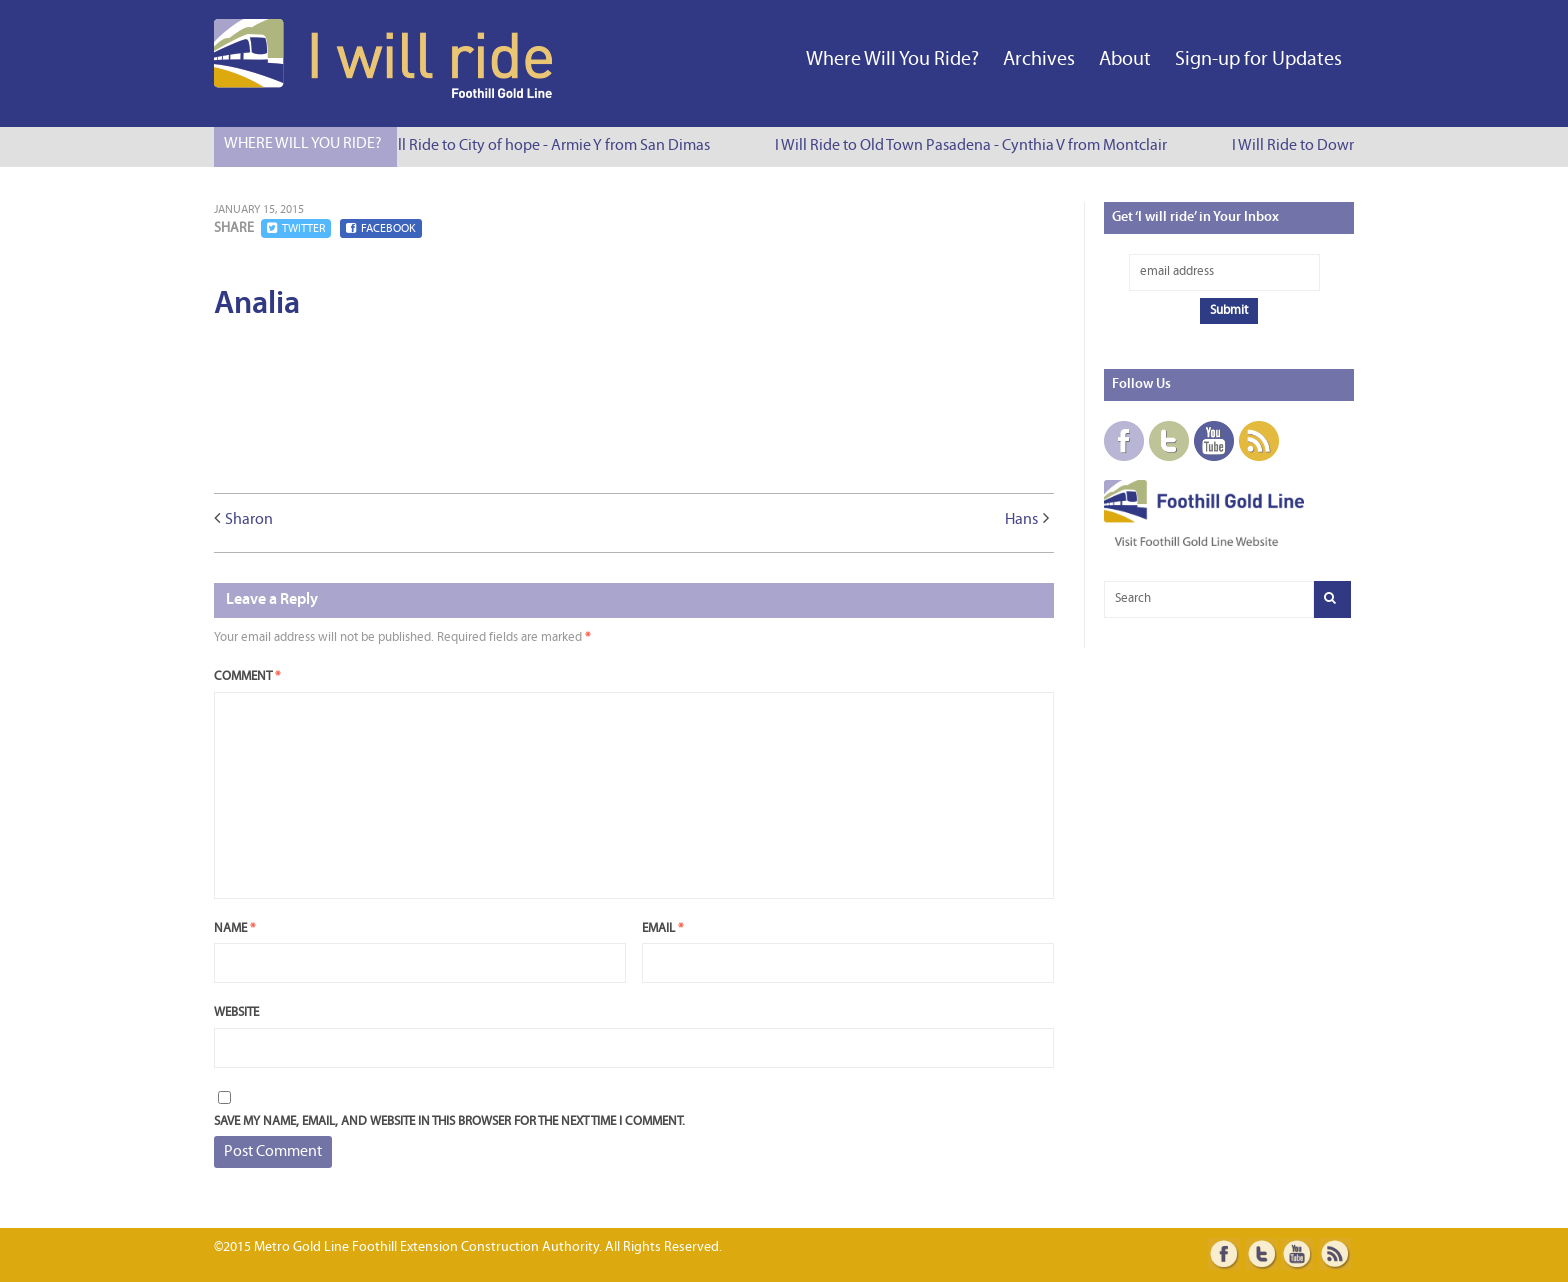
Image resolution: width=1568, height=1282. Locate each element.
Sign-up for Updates (1258, 60)
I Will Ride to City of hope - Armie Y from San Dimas (546, 146)
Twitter (296, 228)
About (1125, 60)
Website (236, 1012)
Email (662, 928)
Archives (1039, 60)
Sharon (249, 520)
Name (234, 928)
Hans (1021, 520)
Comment (247, 676)
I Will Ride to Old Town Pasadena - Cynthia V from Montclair (975, 146)
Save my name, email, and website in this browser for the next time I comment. (449, 1121)
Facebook (381, 228)
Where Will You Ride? (892, 60)
